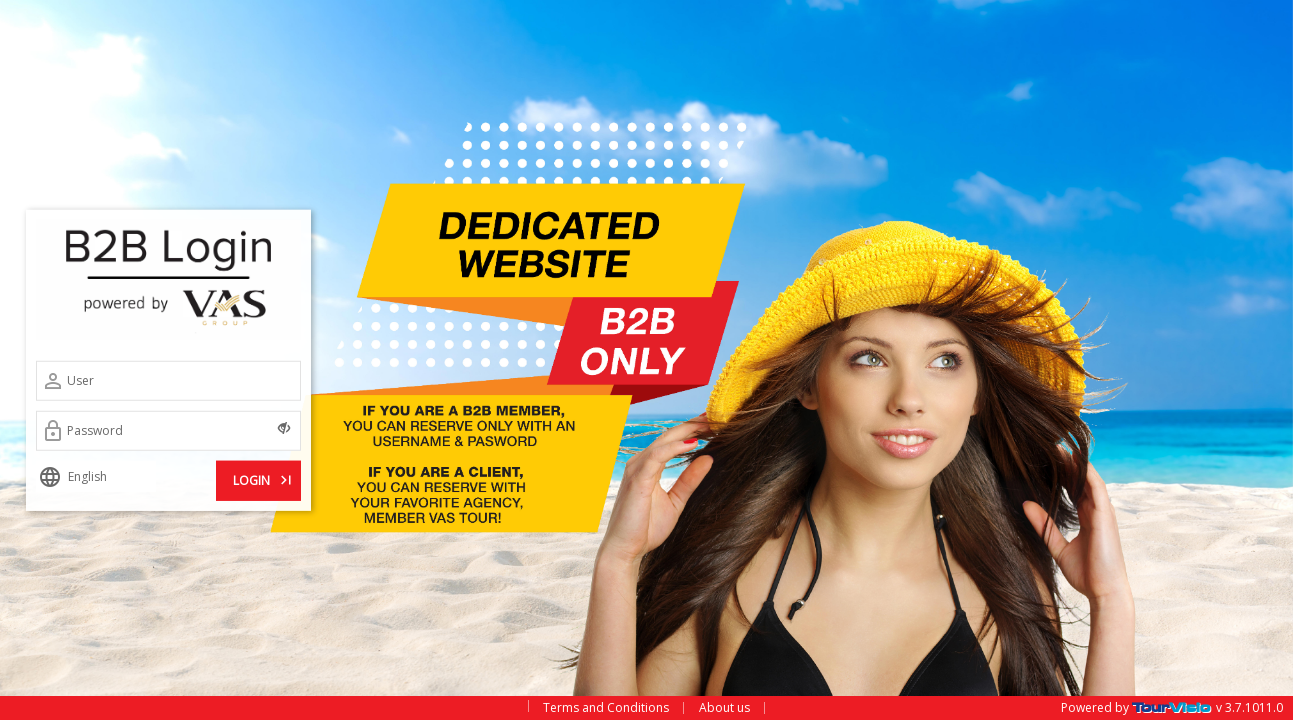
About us (724, 708)
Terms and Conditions (606, 708)
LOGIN (264, 477)
